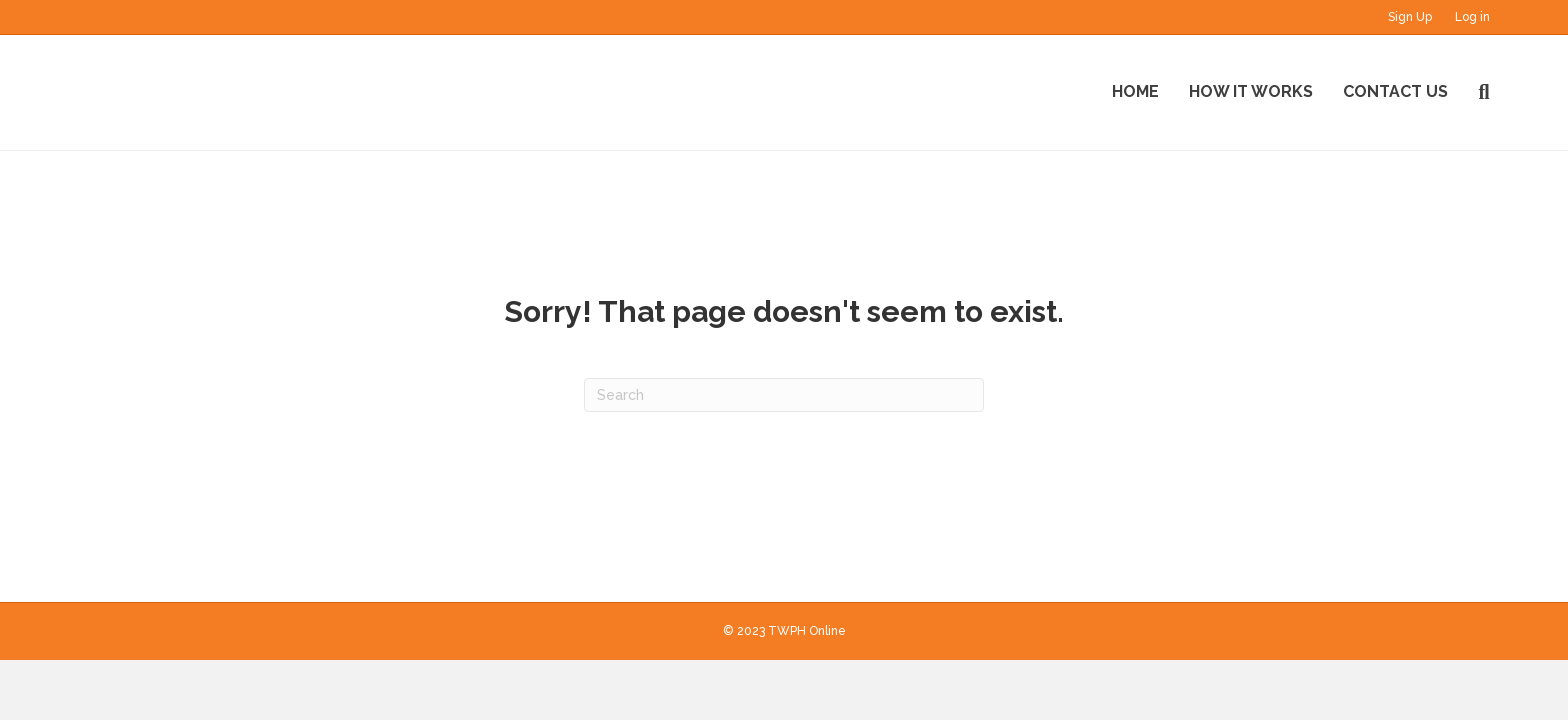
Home (1135, 91)
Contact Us (1395, 91)
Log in (1472, 17)
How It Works (1251, 91)
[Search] (1476, 92)
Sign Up (1410, 17)
